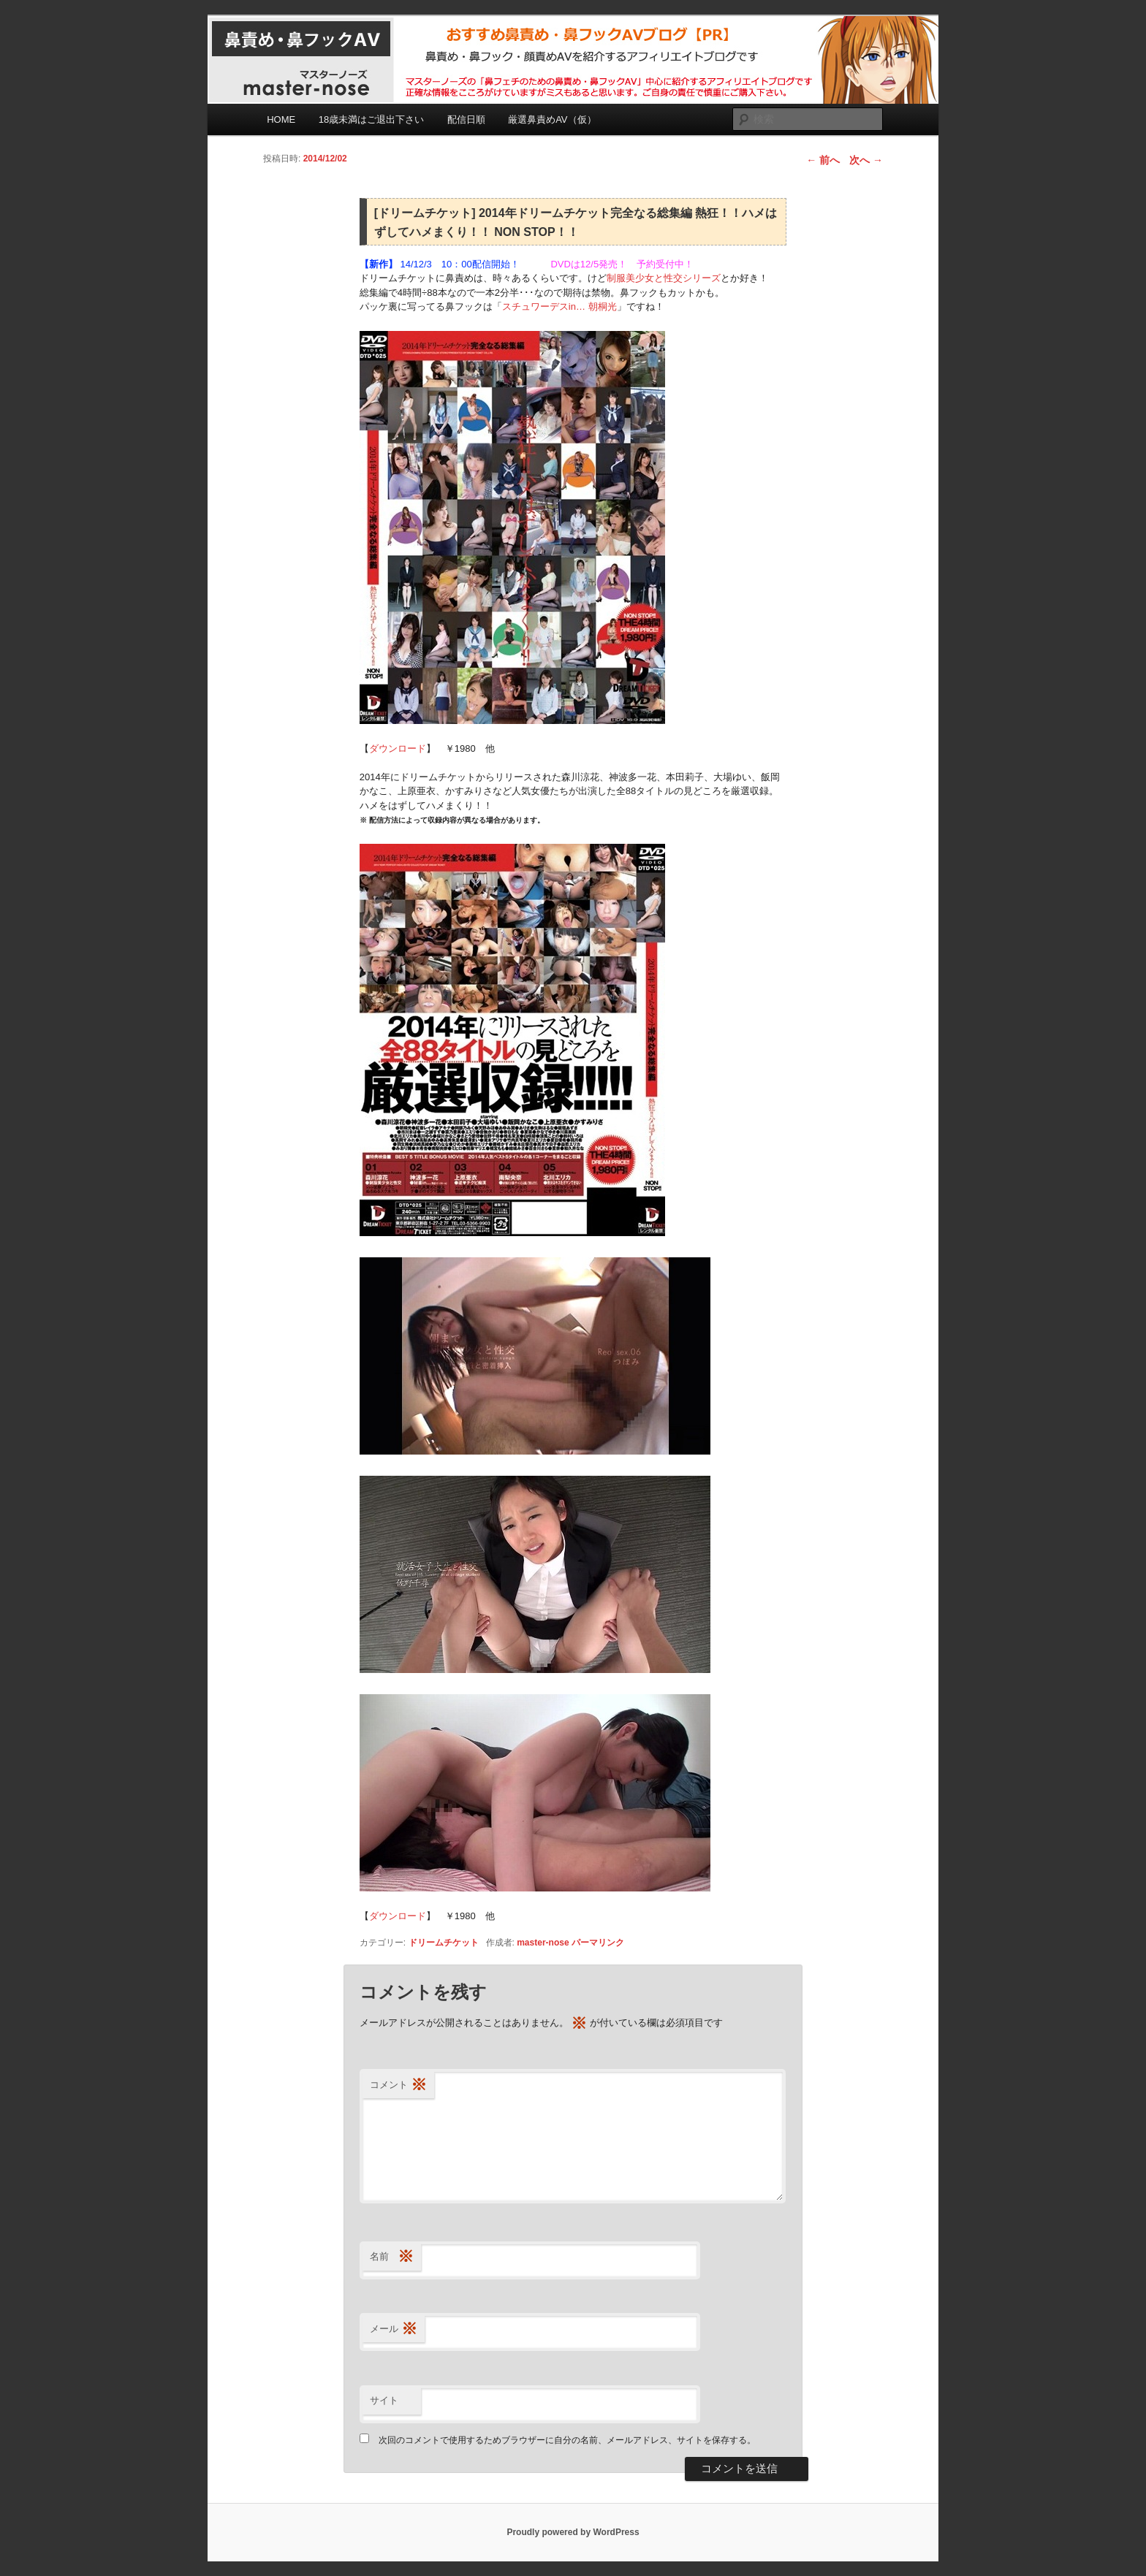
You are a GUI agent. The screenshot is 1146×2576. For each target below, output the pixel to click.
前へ (823, 160)
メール (393, 2329)
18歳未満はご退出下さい (371, 119)
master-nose (543, 1942)
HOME (281, 119)
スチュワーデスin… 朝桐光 (559, 306)
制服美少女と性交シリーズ (664, 278)
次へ (866, 160)
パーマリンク (598, 1942)
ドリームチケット (444, 1942)
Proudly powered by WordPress (572, 2532)
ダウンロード (397, 748)
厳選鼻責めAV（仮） (552, 119)
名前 (392, 2257)
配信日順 (466, 119)
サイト (384, 2400)
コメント (398, 2085)
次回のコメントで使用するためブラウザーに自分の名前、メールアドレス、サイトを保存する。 (567, 2440)
